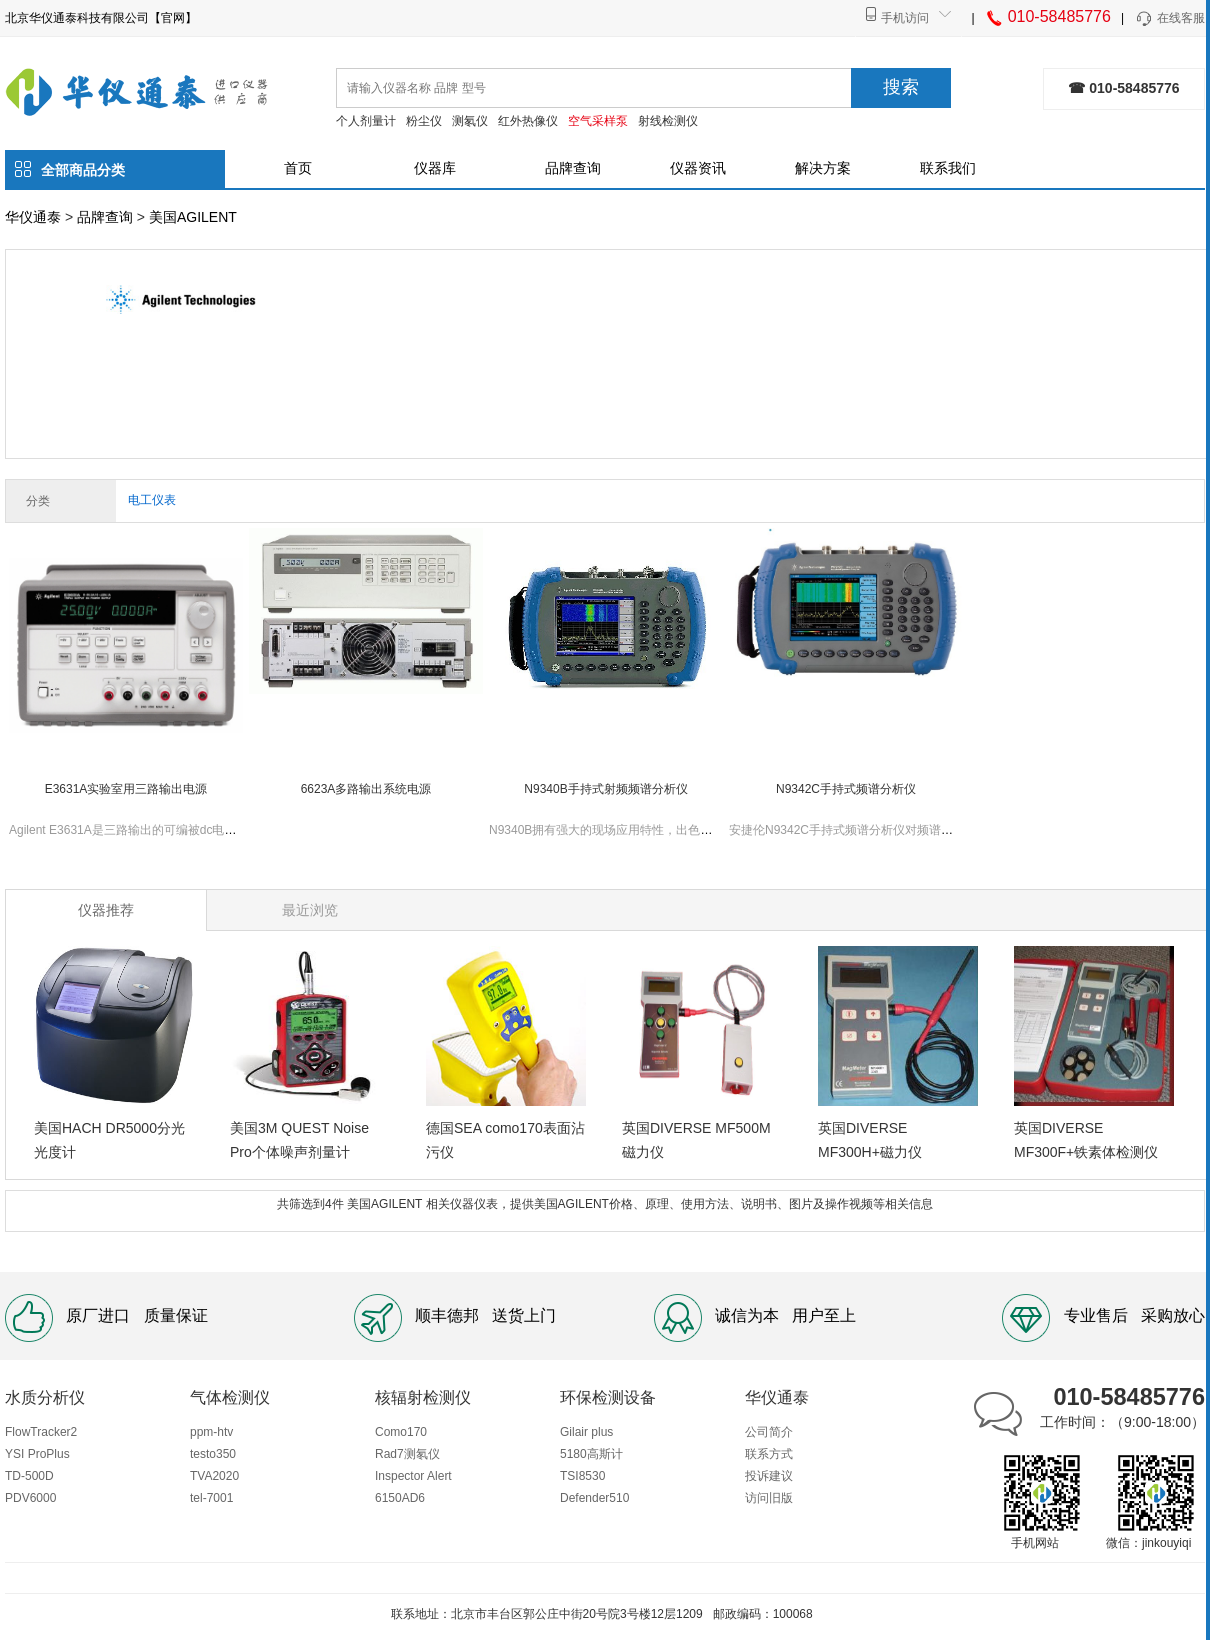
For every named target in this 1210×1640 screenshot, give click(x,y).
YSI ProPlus (37, 1454)
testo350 (213, 1454)
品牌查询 (573, 168)
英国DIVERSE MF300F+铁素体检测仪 (1086, 1140)
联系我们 (948, 168)
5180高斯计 (591, 1454)
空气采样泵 (598, 121)
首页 (298, 168)
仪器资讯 (698, 168)
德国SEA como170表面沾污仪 (505, 1140)
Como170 (401, 1432)
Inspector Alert (413, 1476)
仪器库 (435, 168)
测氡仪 (470, 121)
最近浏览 (310, 910)
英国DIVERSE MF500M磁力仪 (696, 1140)
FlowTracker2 (41, 1432)
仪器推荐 (106, 910)
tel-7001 (211, 1498)
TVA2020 (214, 1476)
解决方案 (823, 168)
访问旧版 (769, 1498)
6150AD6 (400, 1498)
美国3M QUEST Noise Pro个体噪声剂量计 (299, 1140)
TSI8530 (582, 1476)
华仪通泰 (33, 217)
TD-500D (29, 1476)
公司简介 (769, 1432)
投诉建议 (769, 1476)
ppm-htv (211, 1432)
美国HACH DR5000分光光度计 (109, 1140)
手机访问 (905, 18)
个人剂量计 (366, 121)
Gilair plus (586, 1432)
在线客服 (1169, 19)
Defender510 (594, 1498)
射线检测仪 (668, 121)
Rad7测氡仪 (407, 1454)
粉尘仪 (424, 121)
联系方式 (769, 1454)
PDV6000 (30, 1498)
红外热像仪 (528, 121)
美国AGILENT (193, 217)
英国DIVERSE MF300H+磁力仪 (870, 1140)
